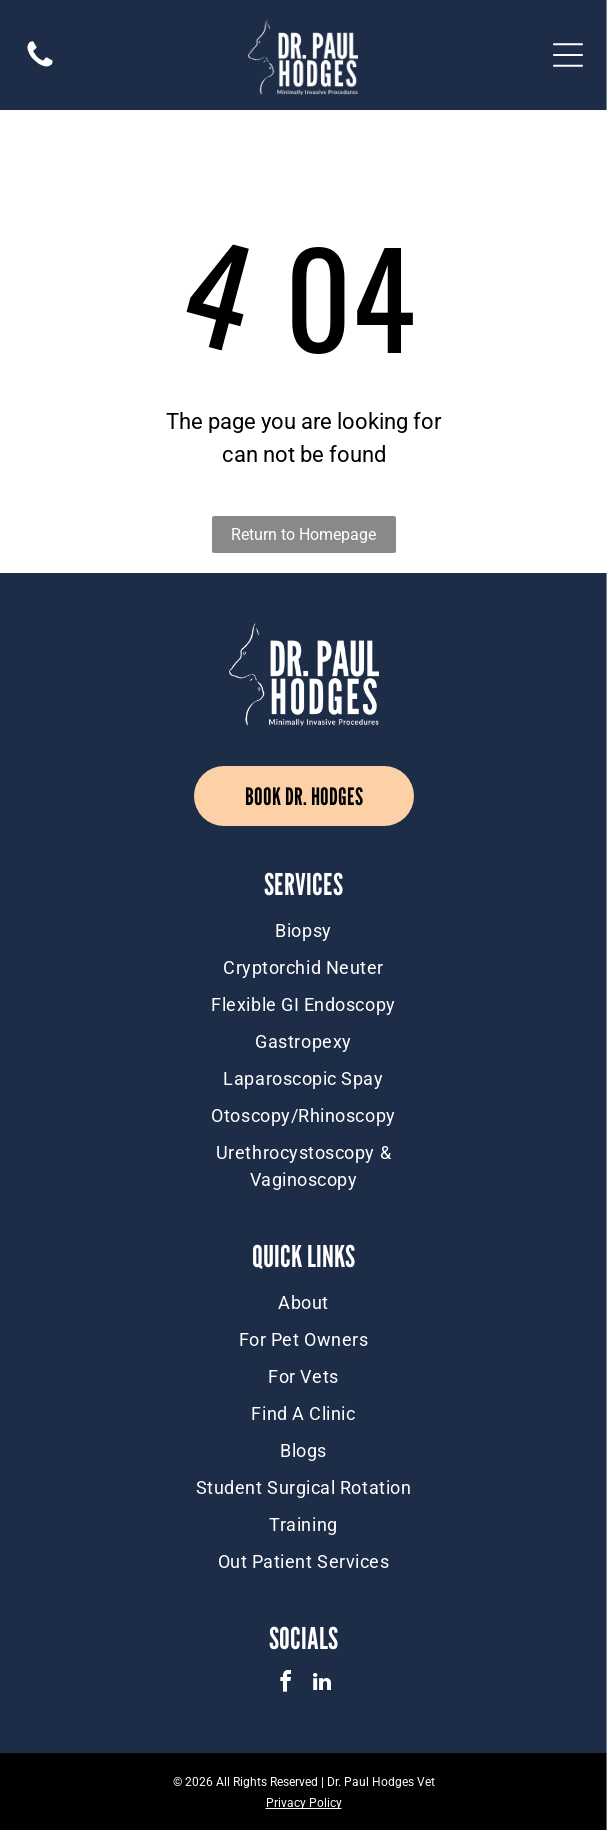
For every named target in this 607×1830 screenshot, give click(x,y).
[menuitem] (303, 930)
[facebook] (285, 1684)
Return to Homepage (303, 534)
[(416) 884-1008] (40, 66)
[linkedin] (322, 1684)
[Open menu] (568, 55)
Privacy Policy (304, 1803)
